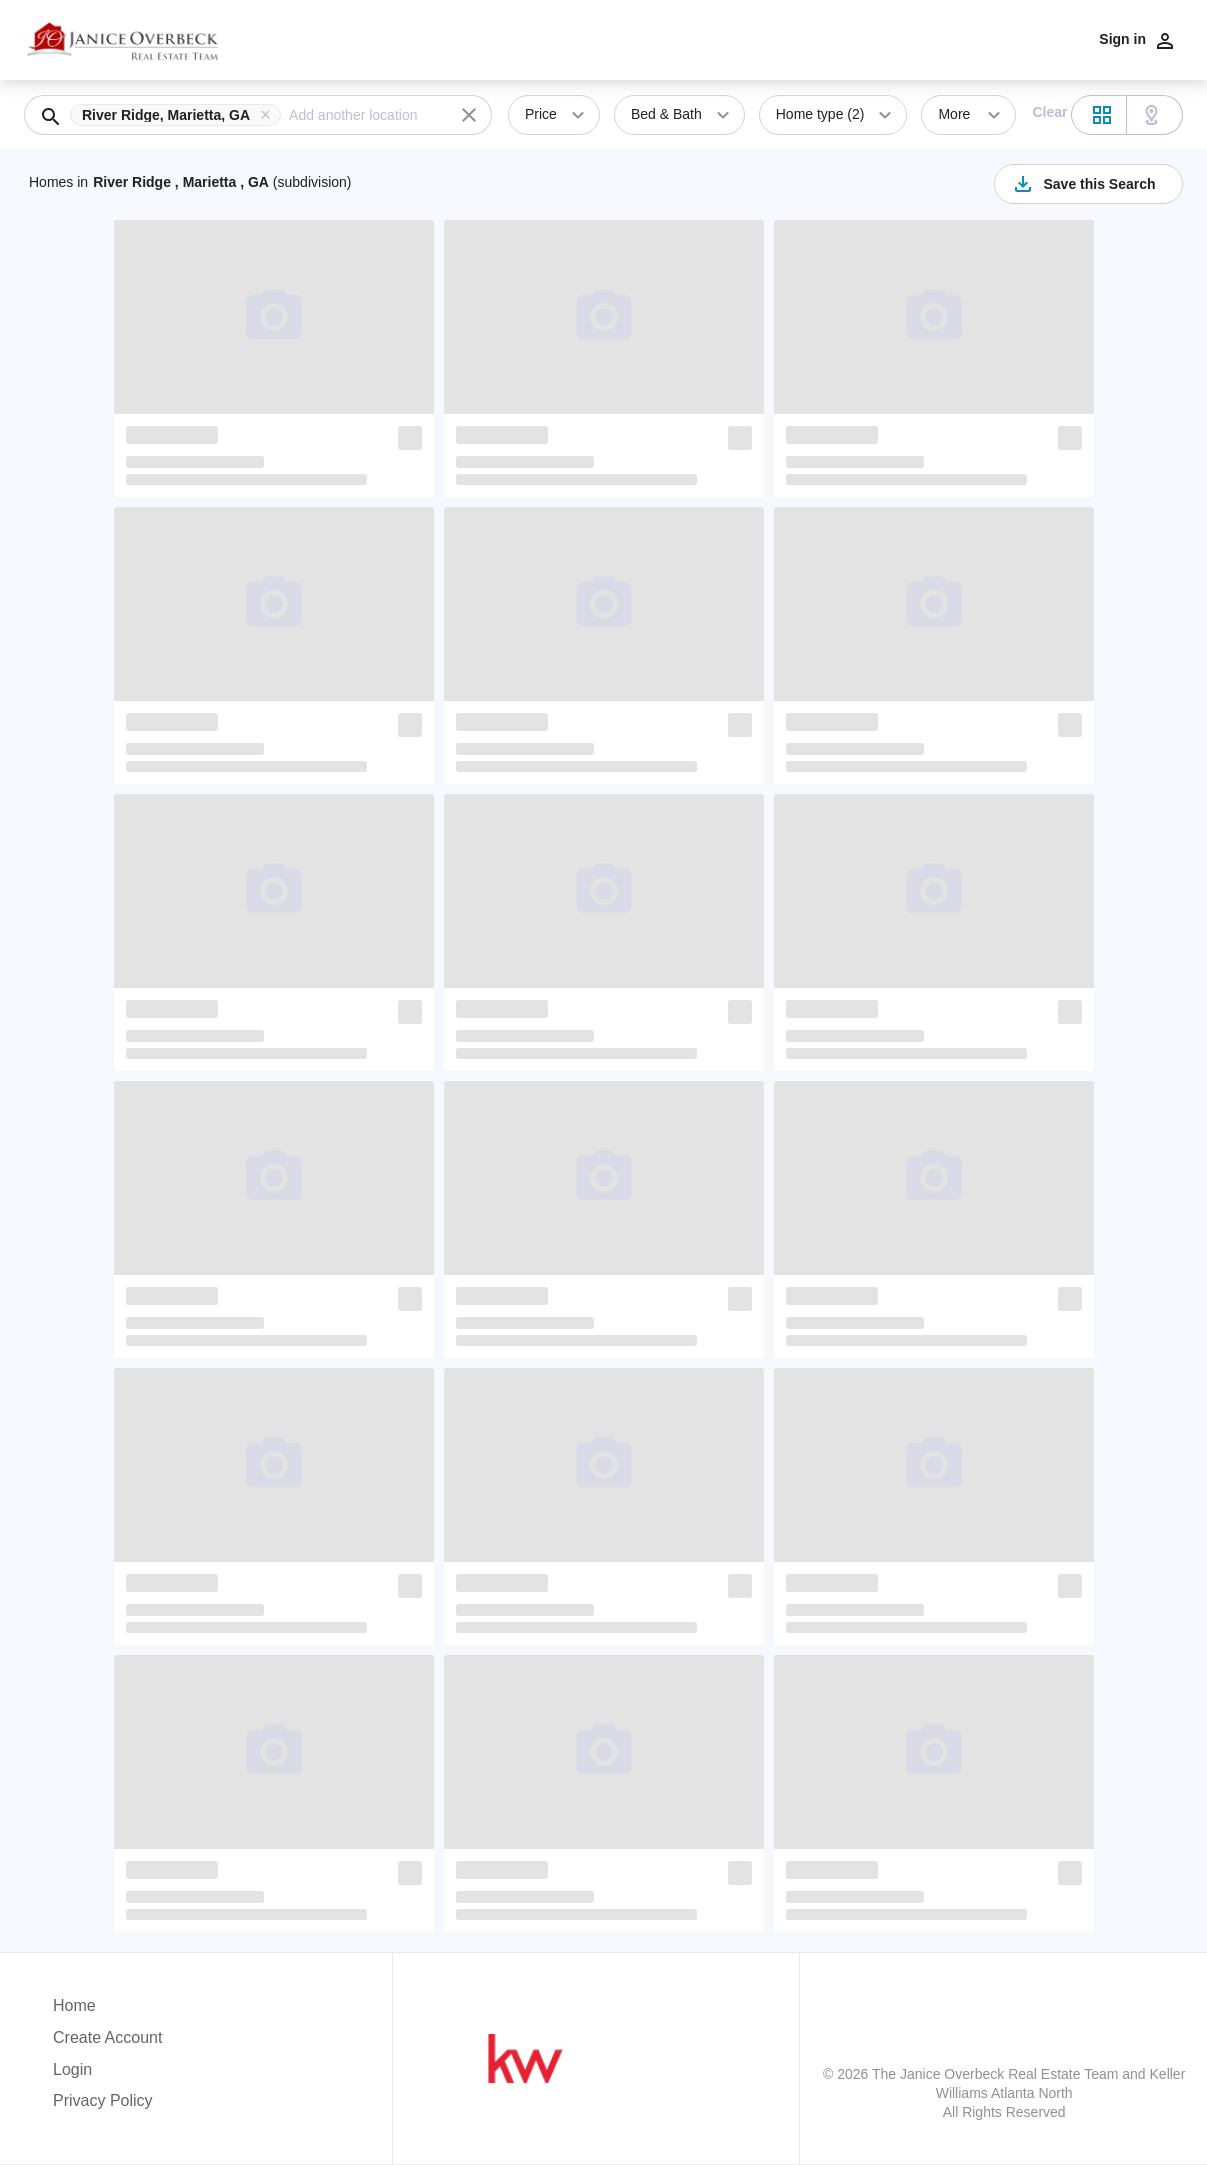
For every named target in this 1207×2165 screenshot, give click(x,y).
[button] (179, 115)
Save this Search (1083, 184)
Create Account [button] (107, 2037)
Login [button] (72, 2069)
